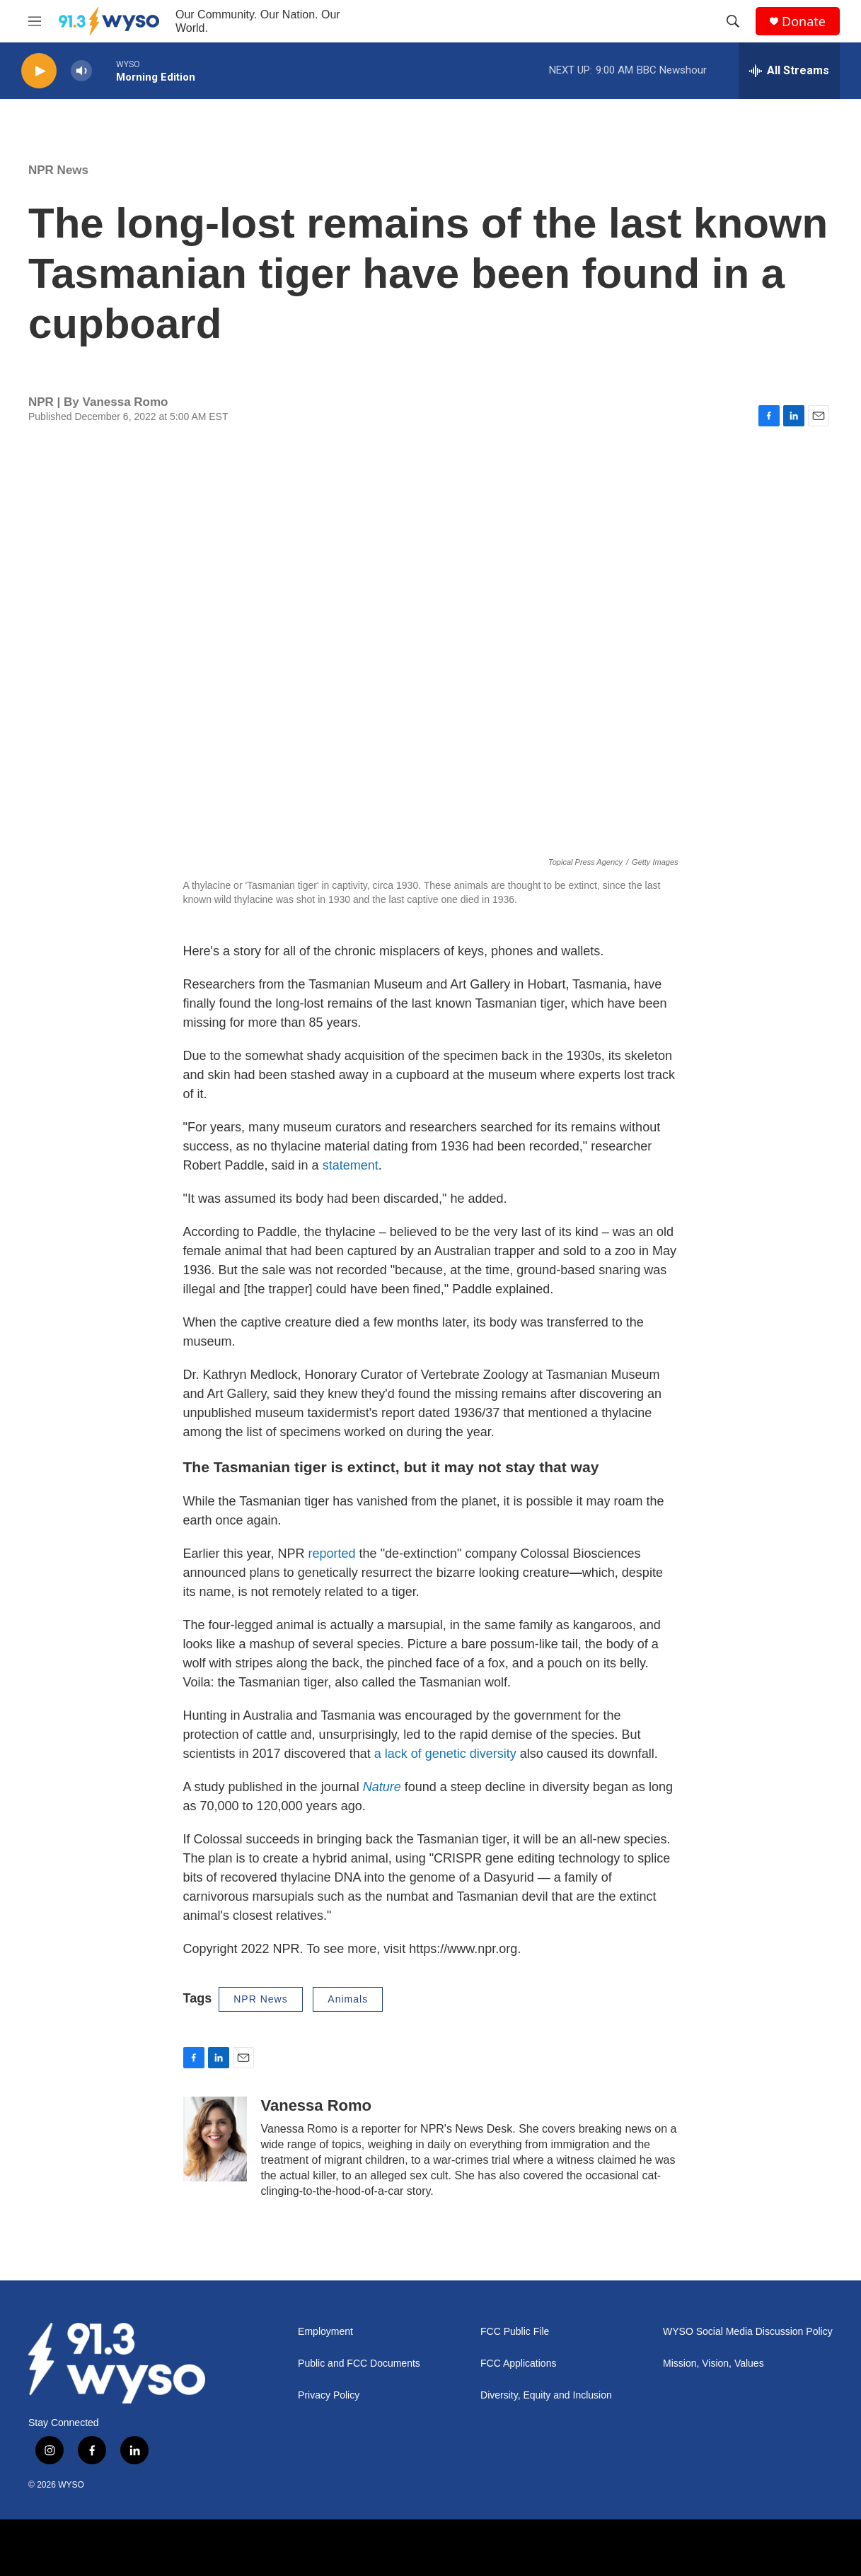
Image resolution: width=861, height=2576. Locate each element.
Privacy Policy (328, 2395)
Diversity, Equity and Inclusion (546, 2395)
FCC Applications (518, 2363)
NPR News (58, 170)
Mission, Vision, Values (713, 2363)
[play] (39, 71)
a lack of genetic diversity (445, 1754)
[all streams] (789, 70)
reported (332, 1553)
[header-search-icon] (733, 21)
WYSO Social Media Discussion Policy (748, 2331)
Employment (325, 2331)
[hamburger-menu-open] (34, 21)
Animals (348, 1999)
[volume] (81, 71)
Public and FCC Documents (359, 2363)
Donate (804, 21)
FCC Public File (514, 2331)
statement (351, 1165)
